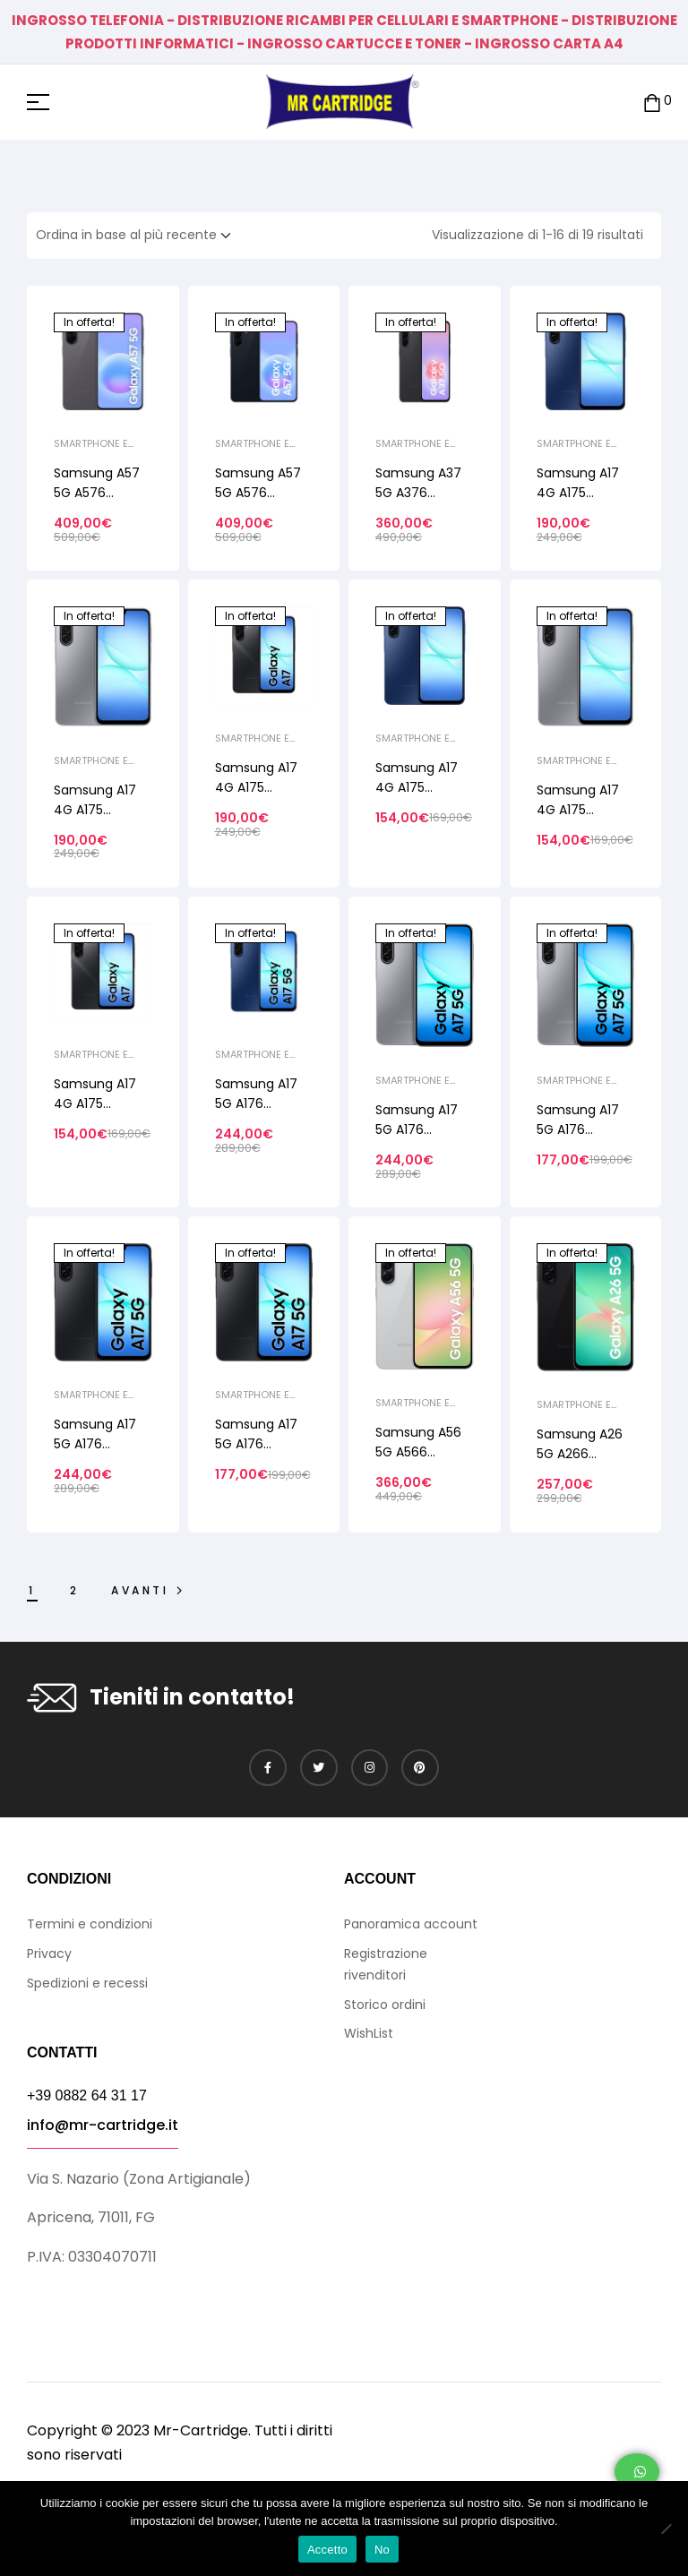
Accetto (327, 2549)
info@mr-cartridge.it (102, 2125)
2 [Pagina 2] (75, 1590)
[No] (666, 2528)
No (382, 2549)
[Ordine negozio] (139, 235)
